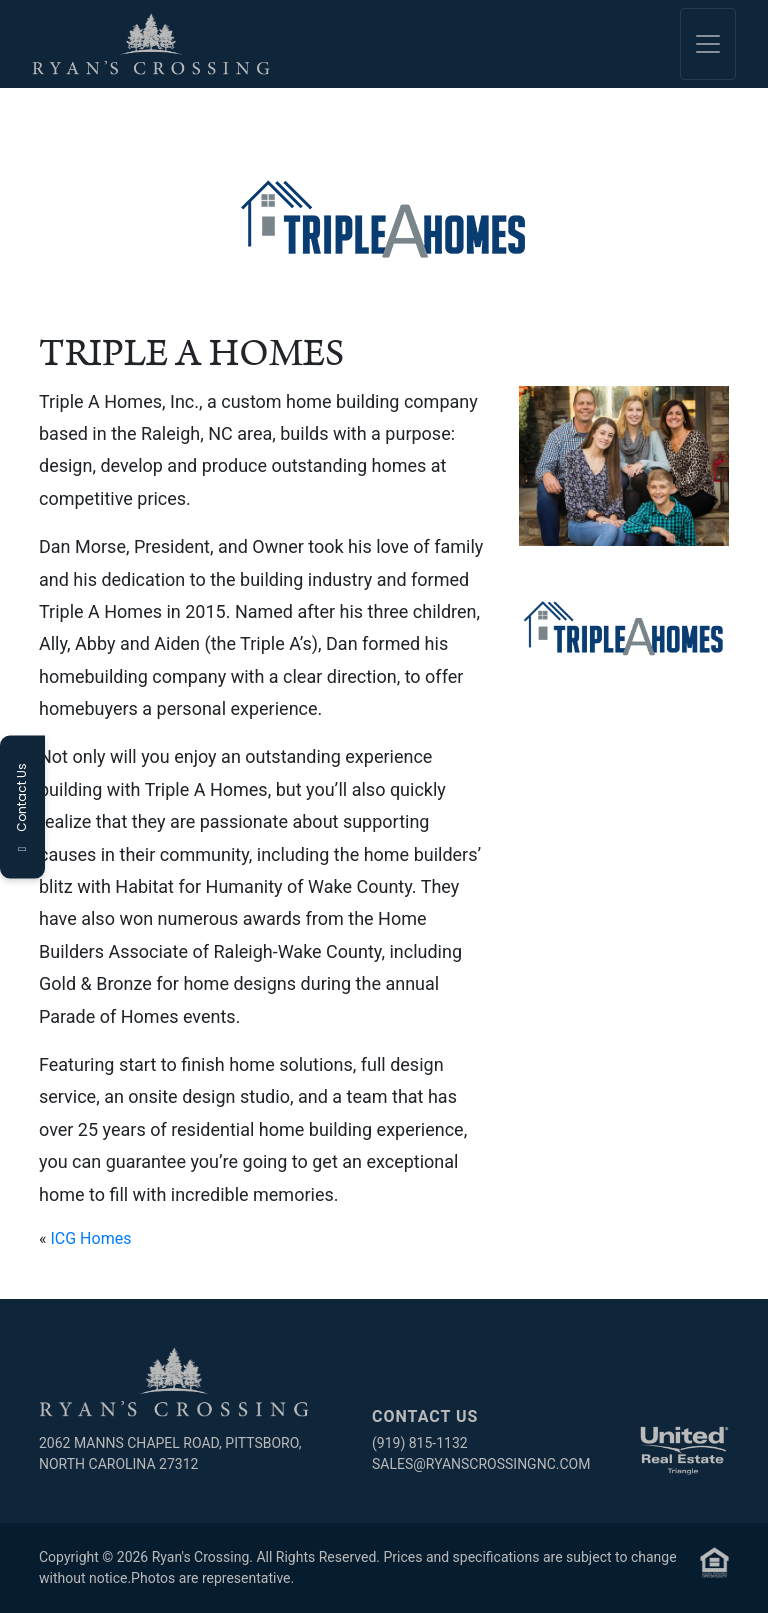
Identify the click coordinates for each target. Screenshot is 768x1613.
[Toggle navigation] (708, 44)
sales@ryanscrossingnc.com (481, 1464)
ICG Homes (90, 1238)
